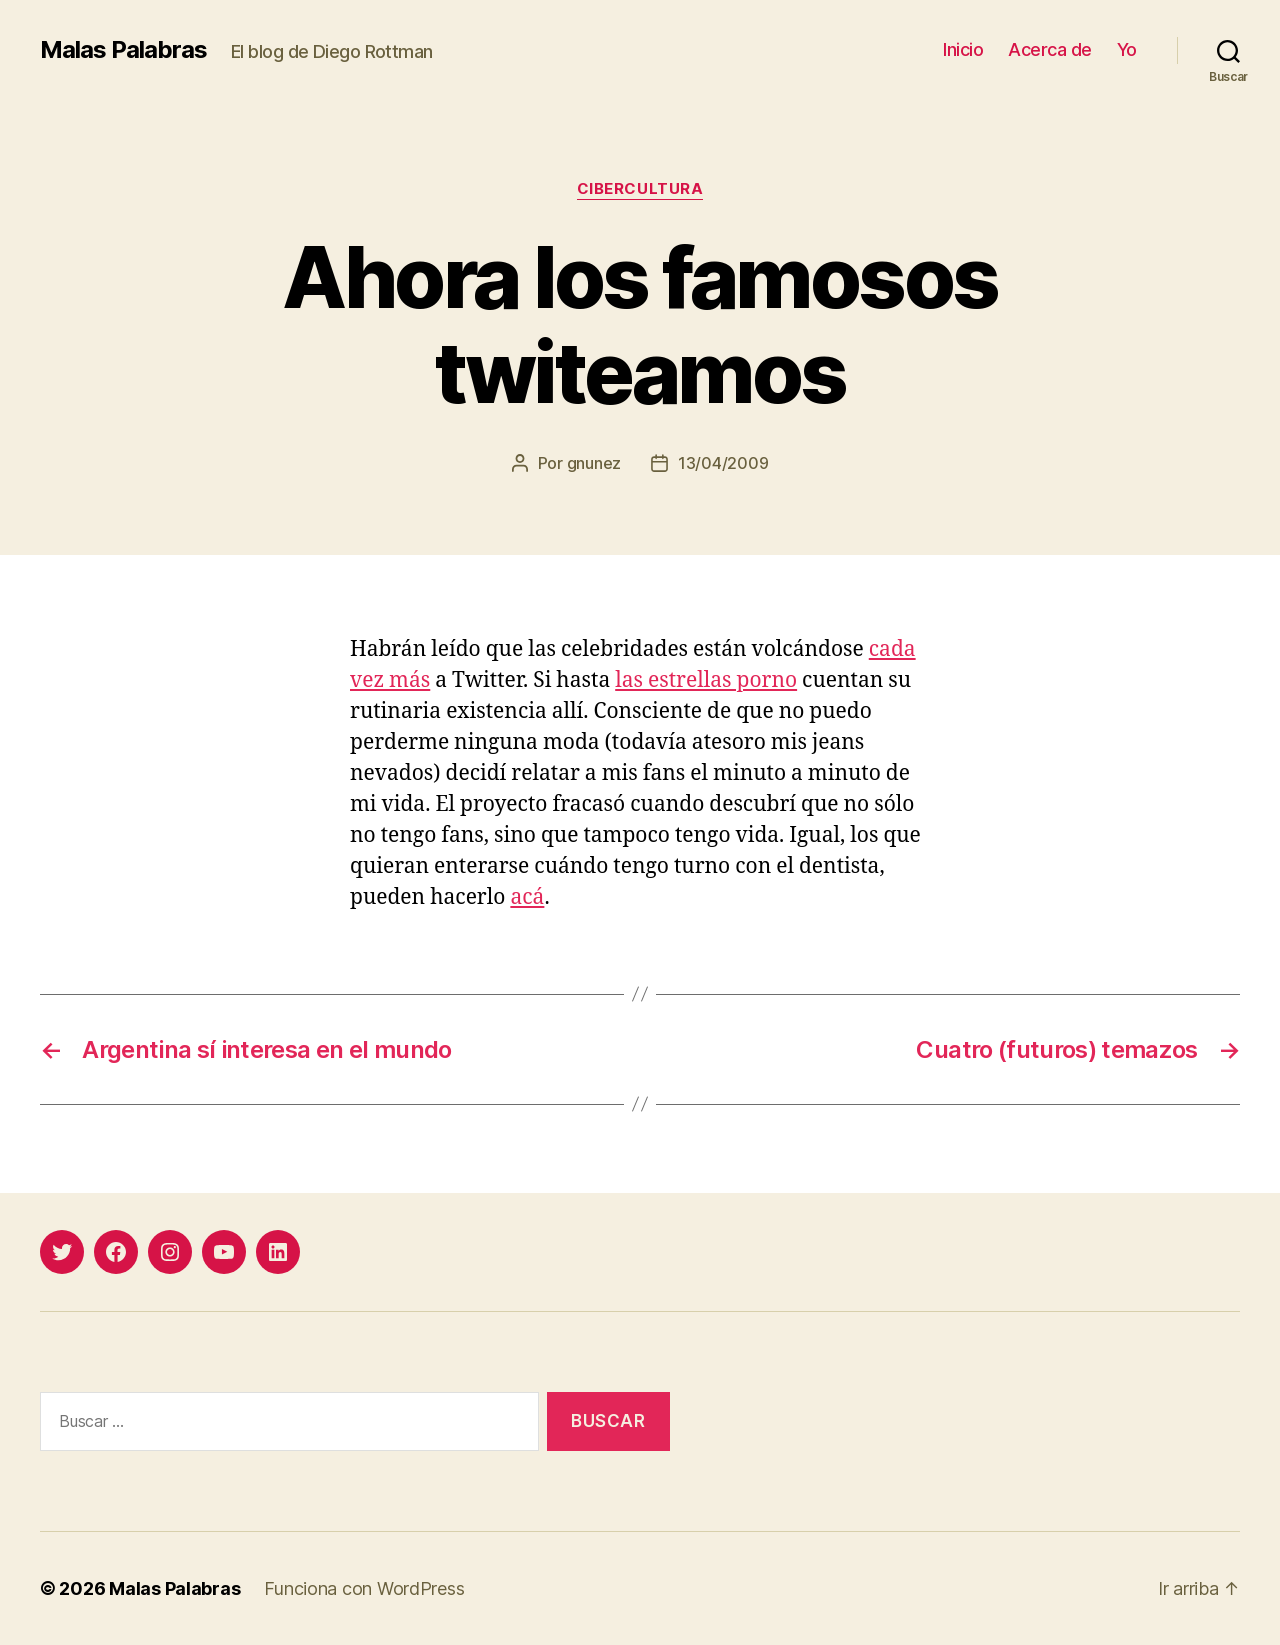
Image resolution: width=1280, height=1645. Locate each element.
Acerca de (1050, 49)
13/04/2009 (723, 463)
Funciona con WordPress (364, 1588)
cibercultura (640, 189)
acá (527, 897)
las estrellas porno (706, 680)
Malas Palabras (123, 50)
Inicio (963, 49)
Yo (1127, 49)
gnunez (594, 463)
